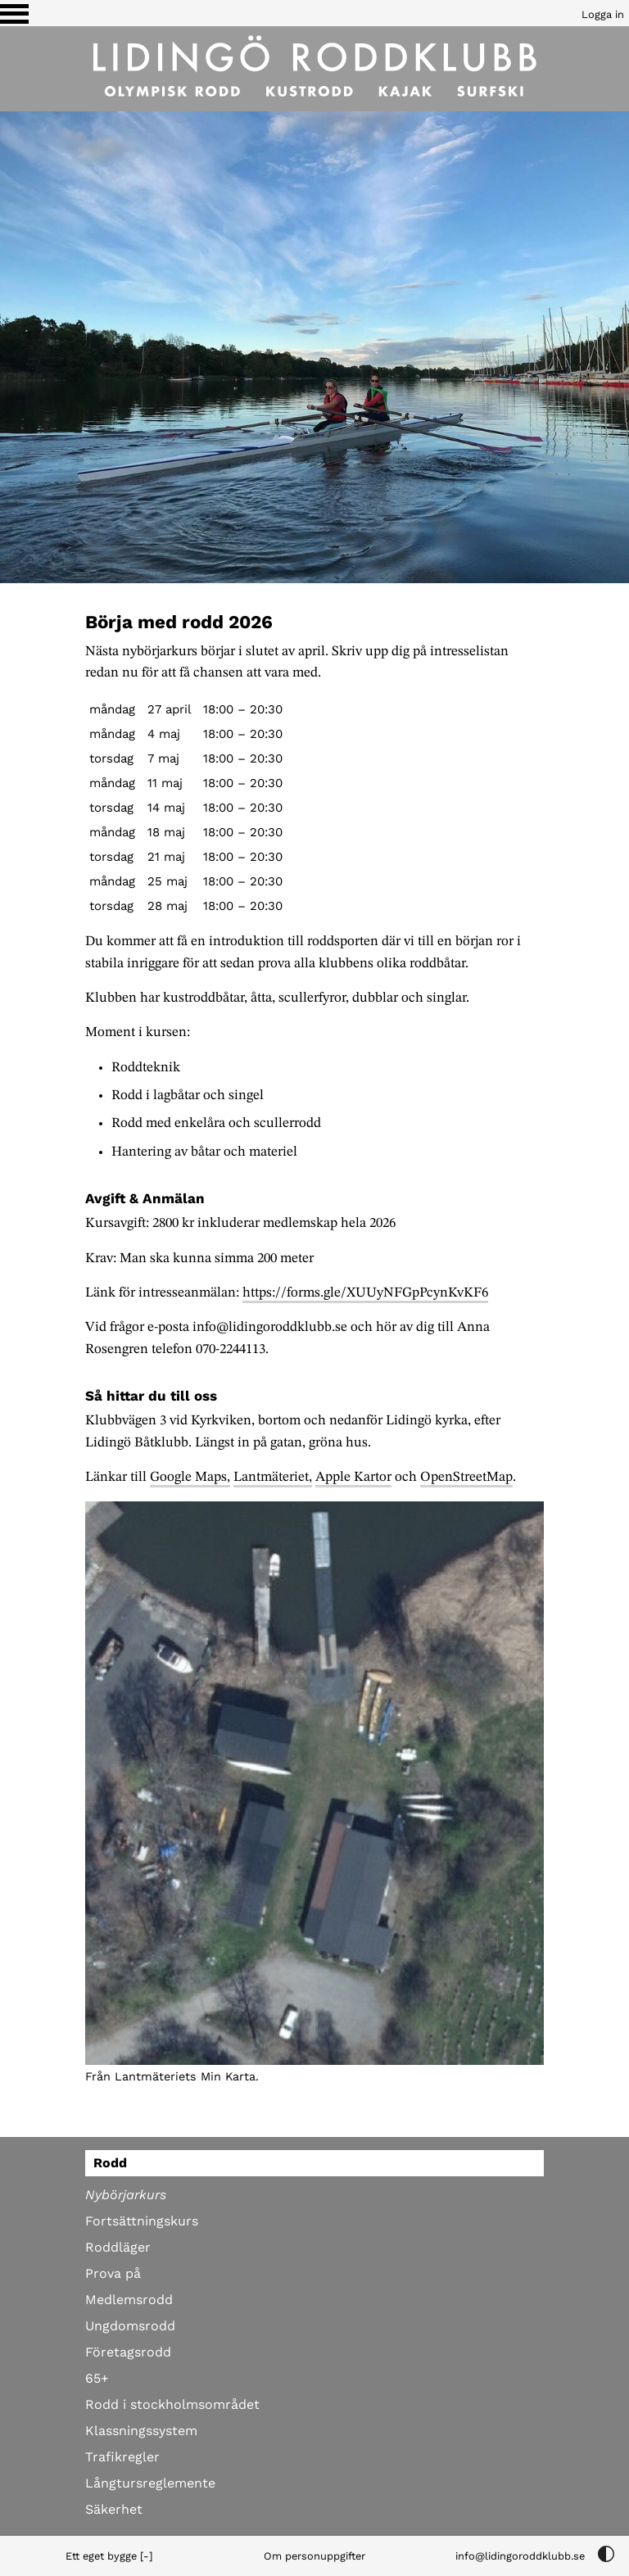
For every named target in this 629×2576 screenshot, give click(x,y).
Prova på (113, 2273)
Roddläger (118, 2247)
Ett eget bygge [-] (109, 2556)
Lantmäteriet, (272, 1477)
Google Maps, (190, 1477)
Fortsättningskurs (141, 2221)
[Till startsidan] (314, 68)
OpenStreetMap (466, 1477)
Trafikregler (122, 2457)
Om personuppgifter (314, 2556)
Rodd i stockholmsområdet (172, 2404)
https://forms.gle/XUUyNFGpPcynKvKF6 (365, 1293)
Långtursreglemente (150, 2483)
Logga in (602, 14)
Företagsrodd (128, 2352)
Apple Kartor (353, 1477)
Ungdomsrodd (130, 2326)
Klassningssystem (141, 2430)
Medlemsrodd (129, 2299)
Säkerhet (114, 2509)
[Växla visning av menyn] (14, 13)
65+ (97, 2378)
